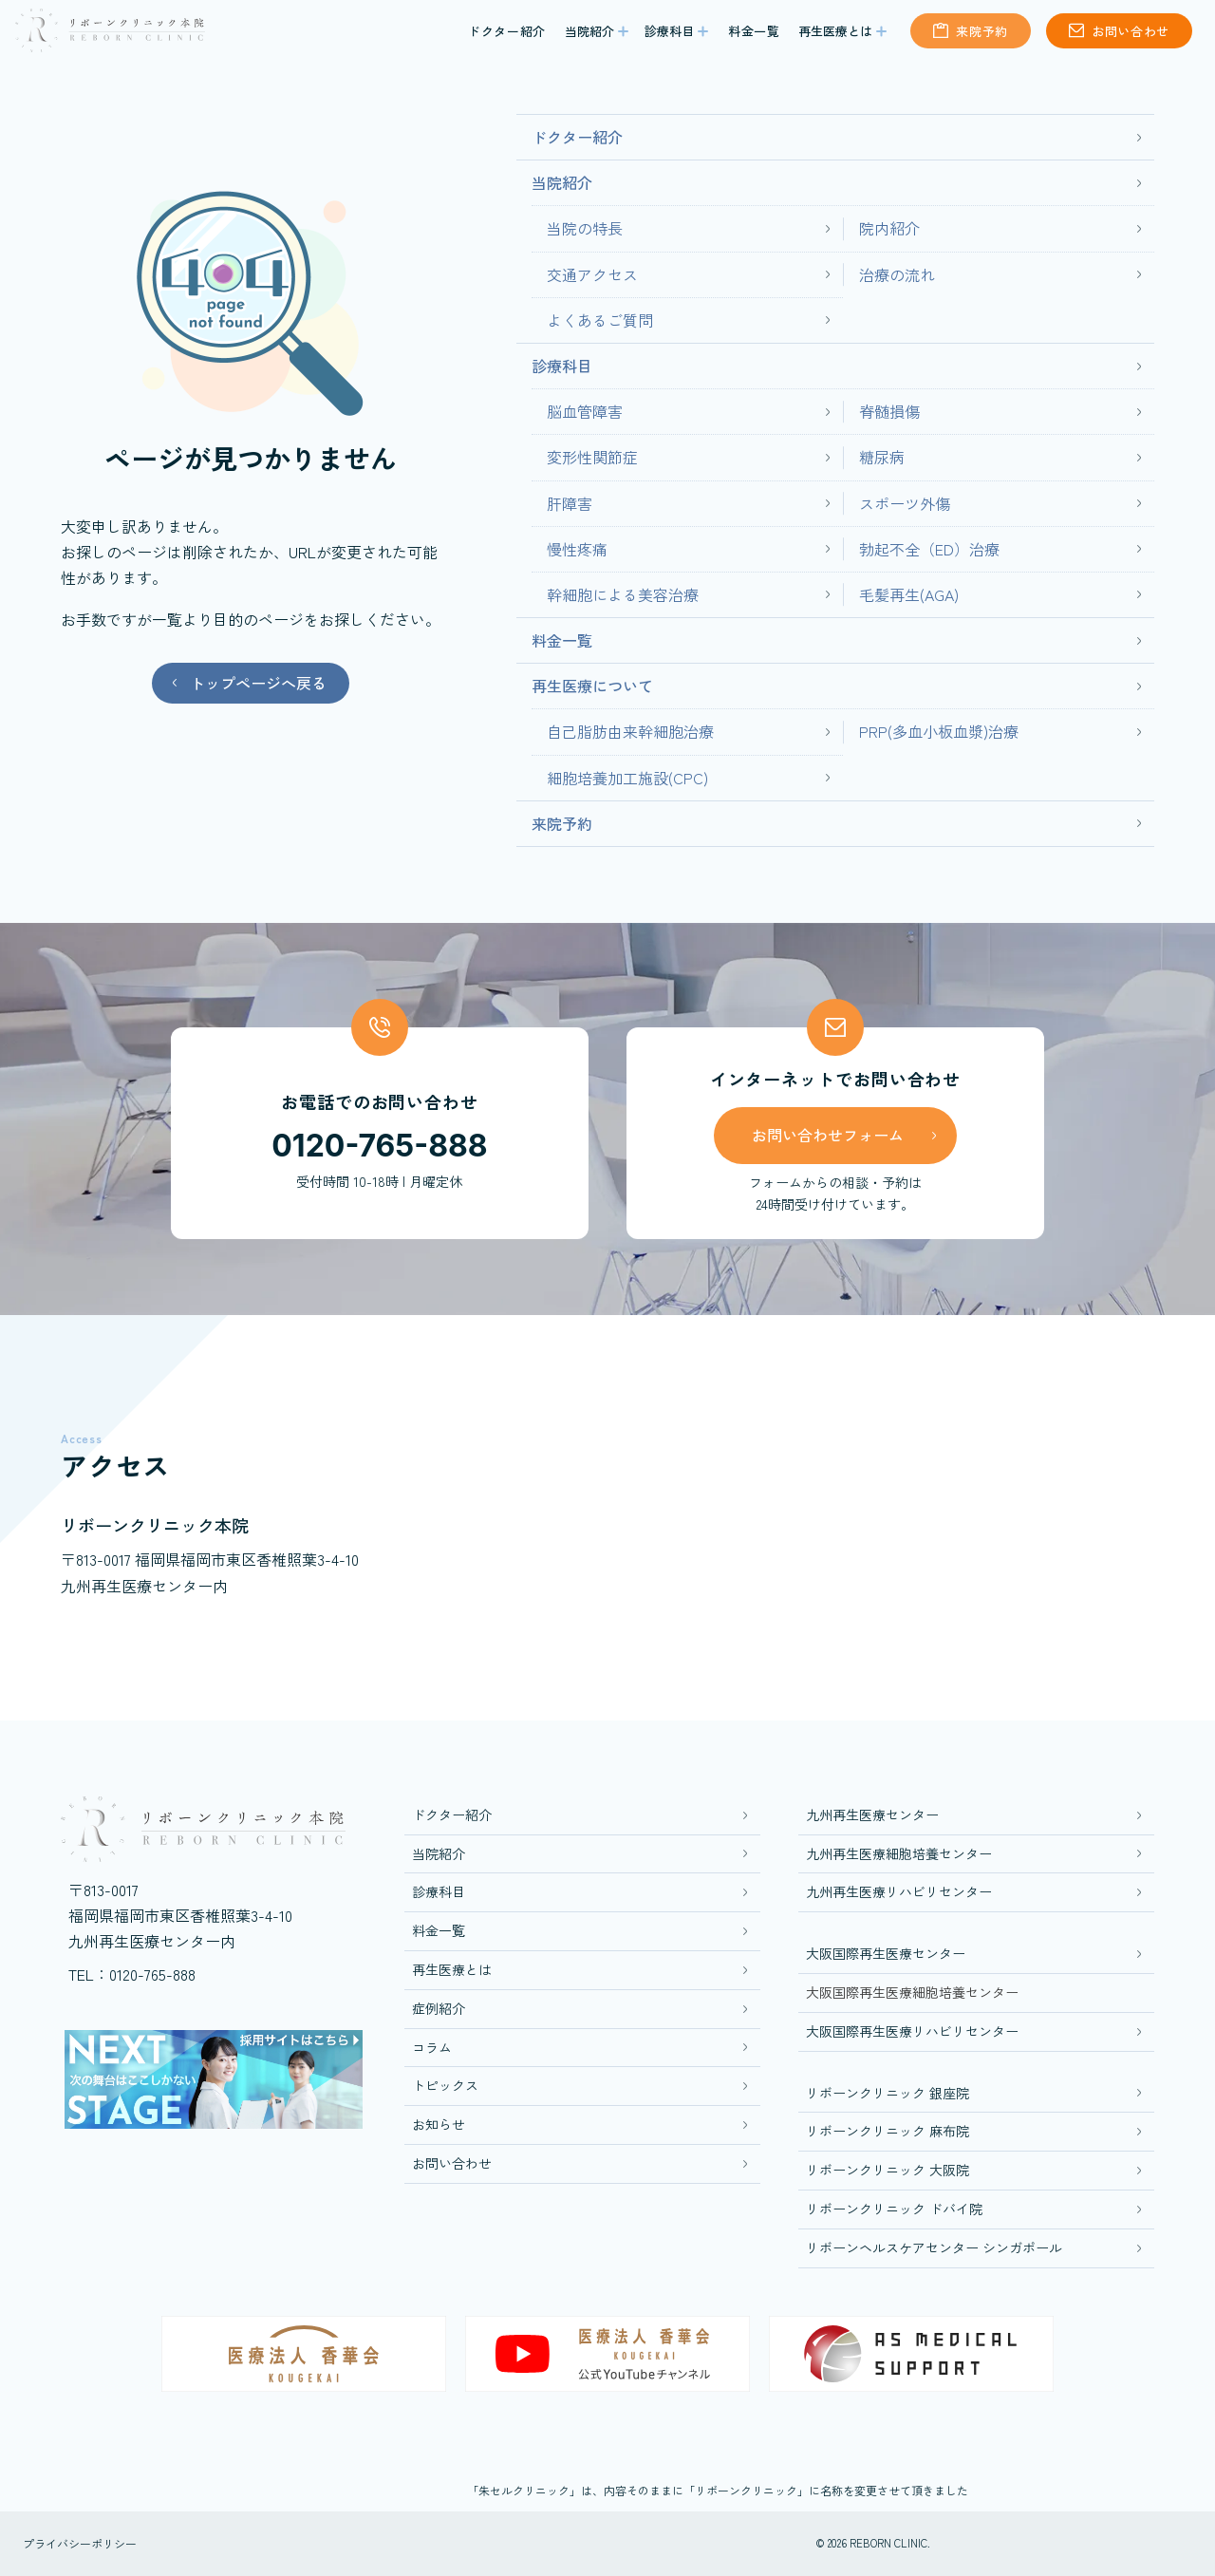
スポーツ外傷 (904, 503)
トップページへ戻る (258, 682)
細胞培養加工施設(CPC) (627, 777)
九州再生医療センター (872, 1814)
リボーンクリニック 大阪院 (887, 2169)
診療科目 (669, 38)
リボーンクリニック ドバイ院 (894, 2208)
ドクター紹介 (507, 38)
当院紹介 (589, 38)
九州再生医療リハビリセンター (899, 1891)
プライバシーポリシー (80, 2543)
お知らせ (438, 2124)
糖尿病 (882, 456)
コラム (432, 2047)
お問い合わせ (1130, 38)
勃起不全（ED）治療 (929, 548)
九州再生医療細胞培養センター (899, 1853)
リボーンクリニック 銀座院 (887, 2092)
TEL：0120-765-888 (132, 1974)
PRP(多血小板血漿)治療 (939, 731)
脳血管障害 (585, 411)
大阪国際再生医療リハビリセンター (912, 2030)
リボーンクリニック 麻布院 (887, 2130)
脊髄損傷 (889, 411)
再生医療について (592, 685)
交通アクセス (592, 274)
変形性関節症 (592, 456)
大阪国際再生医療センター (885, 1953)
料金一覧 (754, 38)
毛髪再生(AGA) (909, 594)
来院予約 (982, 38)
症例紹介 (438, 2008)
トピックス (445, 2085)
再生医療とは (835, 38)
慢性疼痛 (577, 548)
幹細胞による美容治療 (623, 594)
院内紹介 (889, 227)
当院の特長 (585, 227)
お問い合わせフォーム (828, 1134)
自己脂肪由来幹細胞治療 (630, 731)
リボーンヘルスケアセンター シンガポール (934, 2247)
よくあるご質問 (600, 320)
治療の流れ (897, 274)
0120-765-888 (379, 1145)
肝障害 (569, 503)
